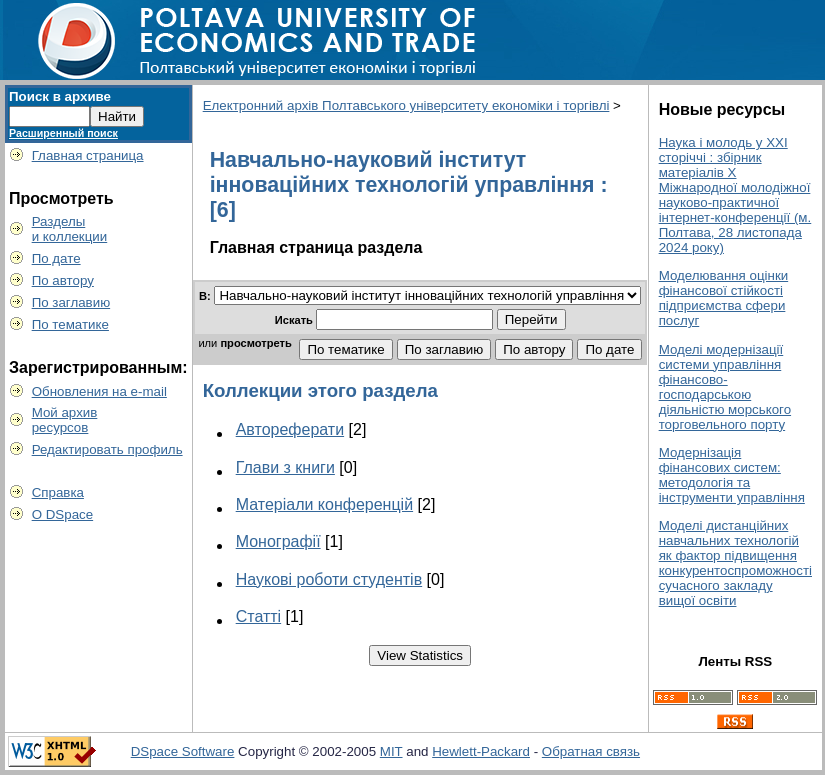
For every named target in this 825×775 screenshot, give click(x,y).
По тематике (70, 324)
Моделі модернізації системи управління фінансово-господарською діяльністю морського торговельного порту (725, 387)
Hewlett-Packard (481, 751)
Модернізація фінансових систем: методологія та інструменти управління (732, 475)
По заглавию (71, 302)
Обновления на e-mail (99, 391)
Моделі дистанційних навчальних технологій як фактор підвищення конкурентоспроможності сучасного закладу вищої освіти (735, 563)
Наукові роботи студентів (329, 579)
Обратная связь (591, 751)
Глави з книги (285, 467)
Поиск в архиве (60, 96)
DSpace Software (183, 751)
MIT (391, 751)
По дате (56, 258)
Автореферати (290, 429)
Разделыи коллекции (70, 229)
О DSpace (63, 514)
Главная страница (88, 155)
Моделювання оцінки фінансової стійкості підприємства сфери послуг (724, 298)
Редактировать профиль (107, 449)
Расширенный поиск (63, 133)
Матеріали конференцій (324, 504)
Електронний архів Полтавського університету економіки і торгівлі (406, 105)
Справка (58, 492)
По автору (63, 280)
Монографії (278, 541)
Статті (258, 616)
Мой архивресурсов (65, 420)
